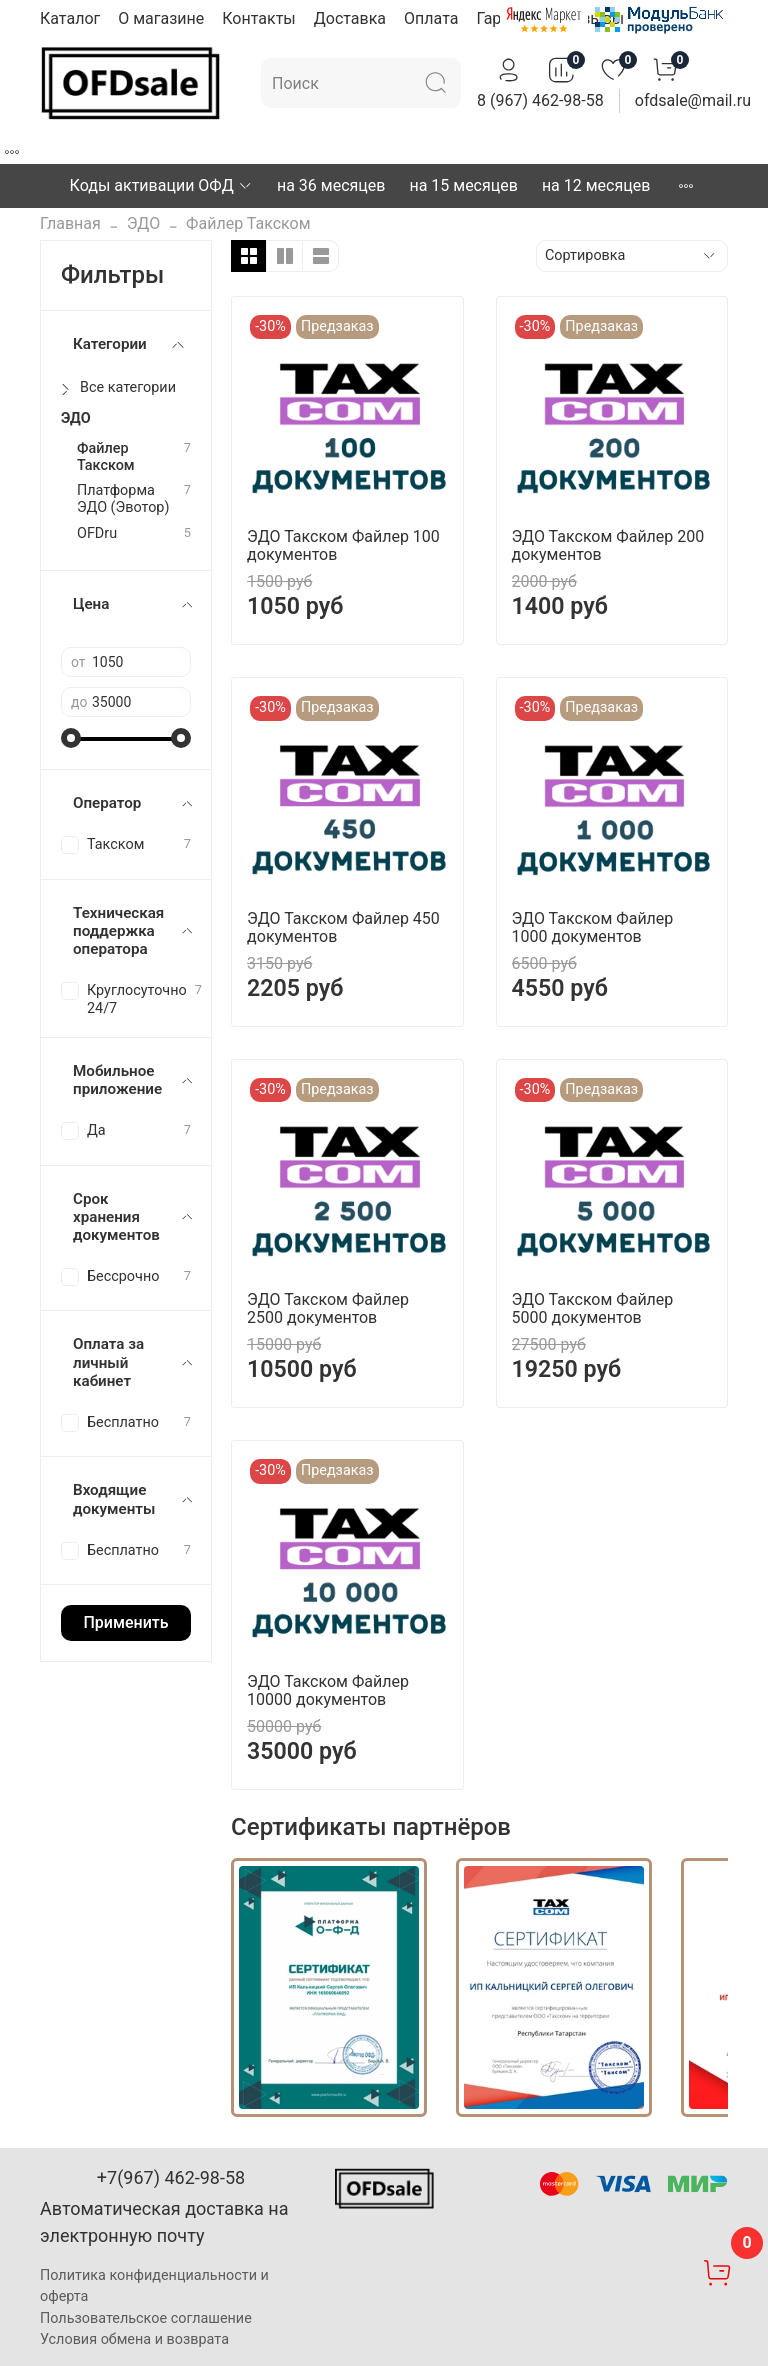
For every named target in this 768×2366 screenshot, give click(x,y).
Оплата (431, 18)
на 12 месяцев (596, 185)
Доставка (350, 18)
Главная (70, 223)
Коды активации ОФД (161, 185)
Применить (125, 1622)
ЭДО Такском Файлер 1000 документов (593, 927)
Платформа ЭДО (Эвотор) (123, 499)
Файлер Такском (106, 457)
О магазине (161, 18)
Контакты (258, 18)
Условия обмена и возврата (134, 2339)
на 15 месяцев (463, 185)
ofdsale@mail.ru (693, 100)
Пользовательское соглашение (146, 2318)
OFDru (97, 533)
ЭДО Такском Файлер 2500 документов (328, 1308)
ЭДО (143, 223)
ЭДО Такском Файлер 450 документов (343, 927)
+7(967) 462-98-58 (171, 2177)
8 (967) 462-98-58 (540, 100)
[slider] (71, 738)
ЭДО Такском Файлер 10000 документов (328, 1690)
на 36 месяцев (331, 185)
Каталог (70, 18)
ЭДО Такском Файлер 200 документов (608, 545)
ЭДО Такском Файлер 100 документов (343, 545)
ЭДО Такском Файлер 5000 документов (593, 1308)
